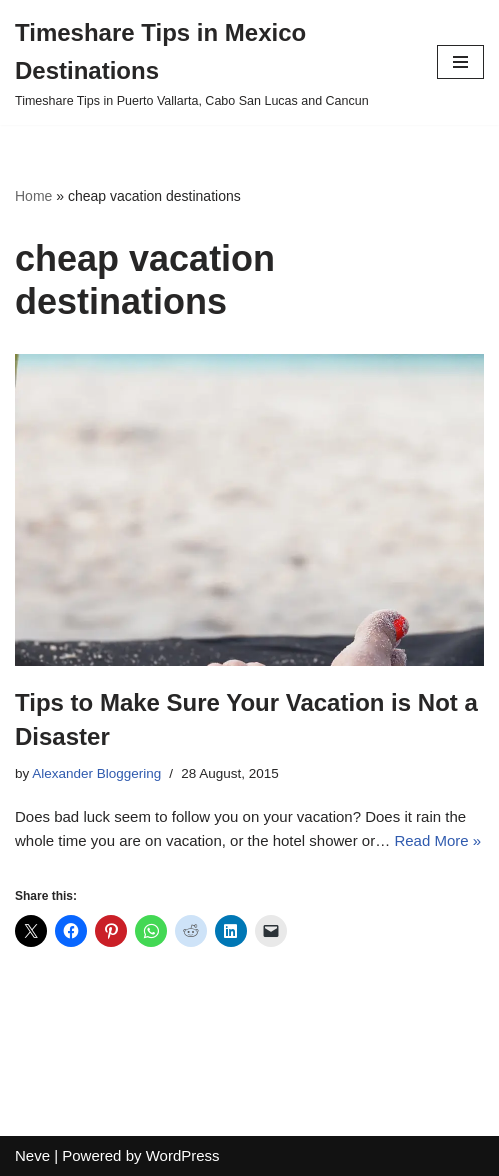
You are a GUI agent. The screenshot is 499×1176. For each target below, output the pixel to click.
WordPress (183, 1155)
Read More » (437, 840)
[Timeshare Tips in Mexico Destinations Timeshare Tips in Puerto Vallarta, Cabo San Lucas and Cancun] (211, 62)
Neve (32, 1155)
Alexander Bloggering (96, 773)
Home (33, 196)
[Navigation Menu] (460, 62)
